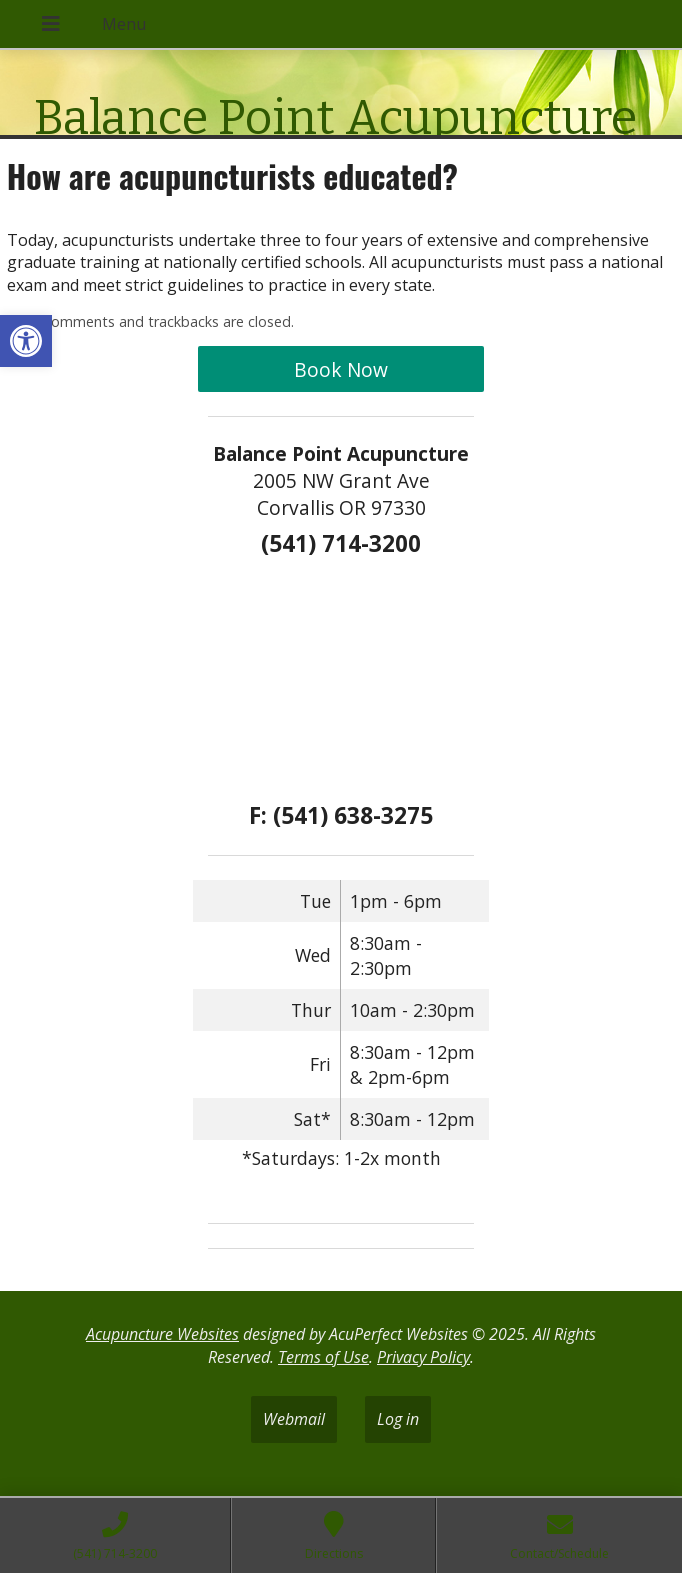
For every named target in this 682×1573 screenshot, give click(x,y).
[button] (26, 341)
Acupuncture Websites (162, 1334)
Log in (398, 1419)
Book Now (341, 369)
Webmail (294, 1419)
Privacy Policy (423, 1357)
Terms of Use (323, 1357)
